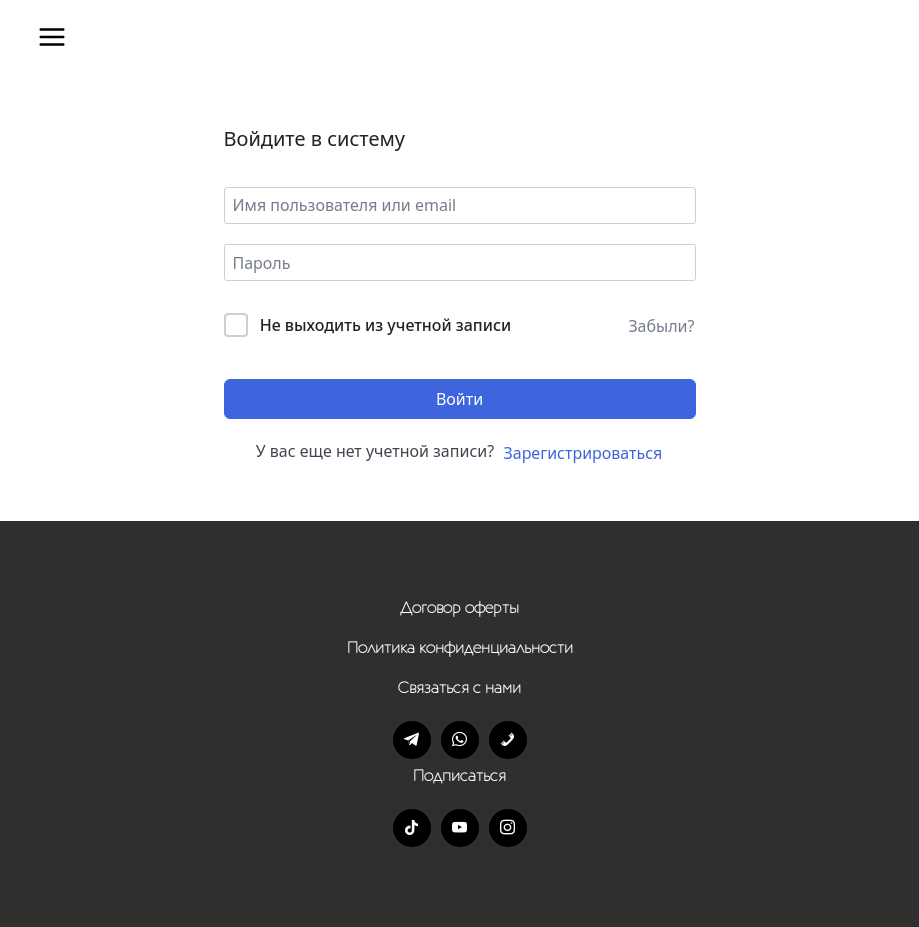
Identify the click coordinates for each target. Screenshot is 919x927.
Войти (459, 399)
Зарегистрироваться (583, 453)
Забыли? (661, 326)
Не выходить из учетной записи (386, 325)
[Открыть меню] (52, 37)
